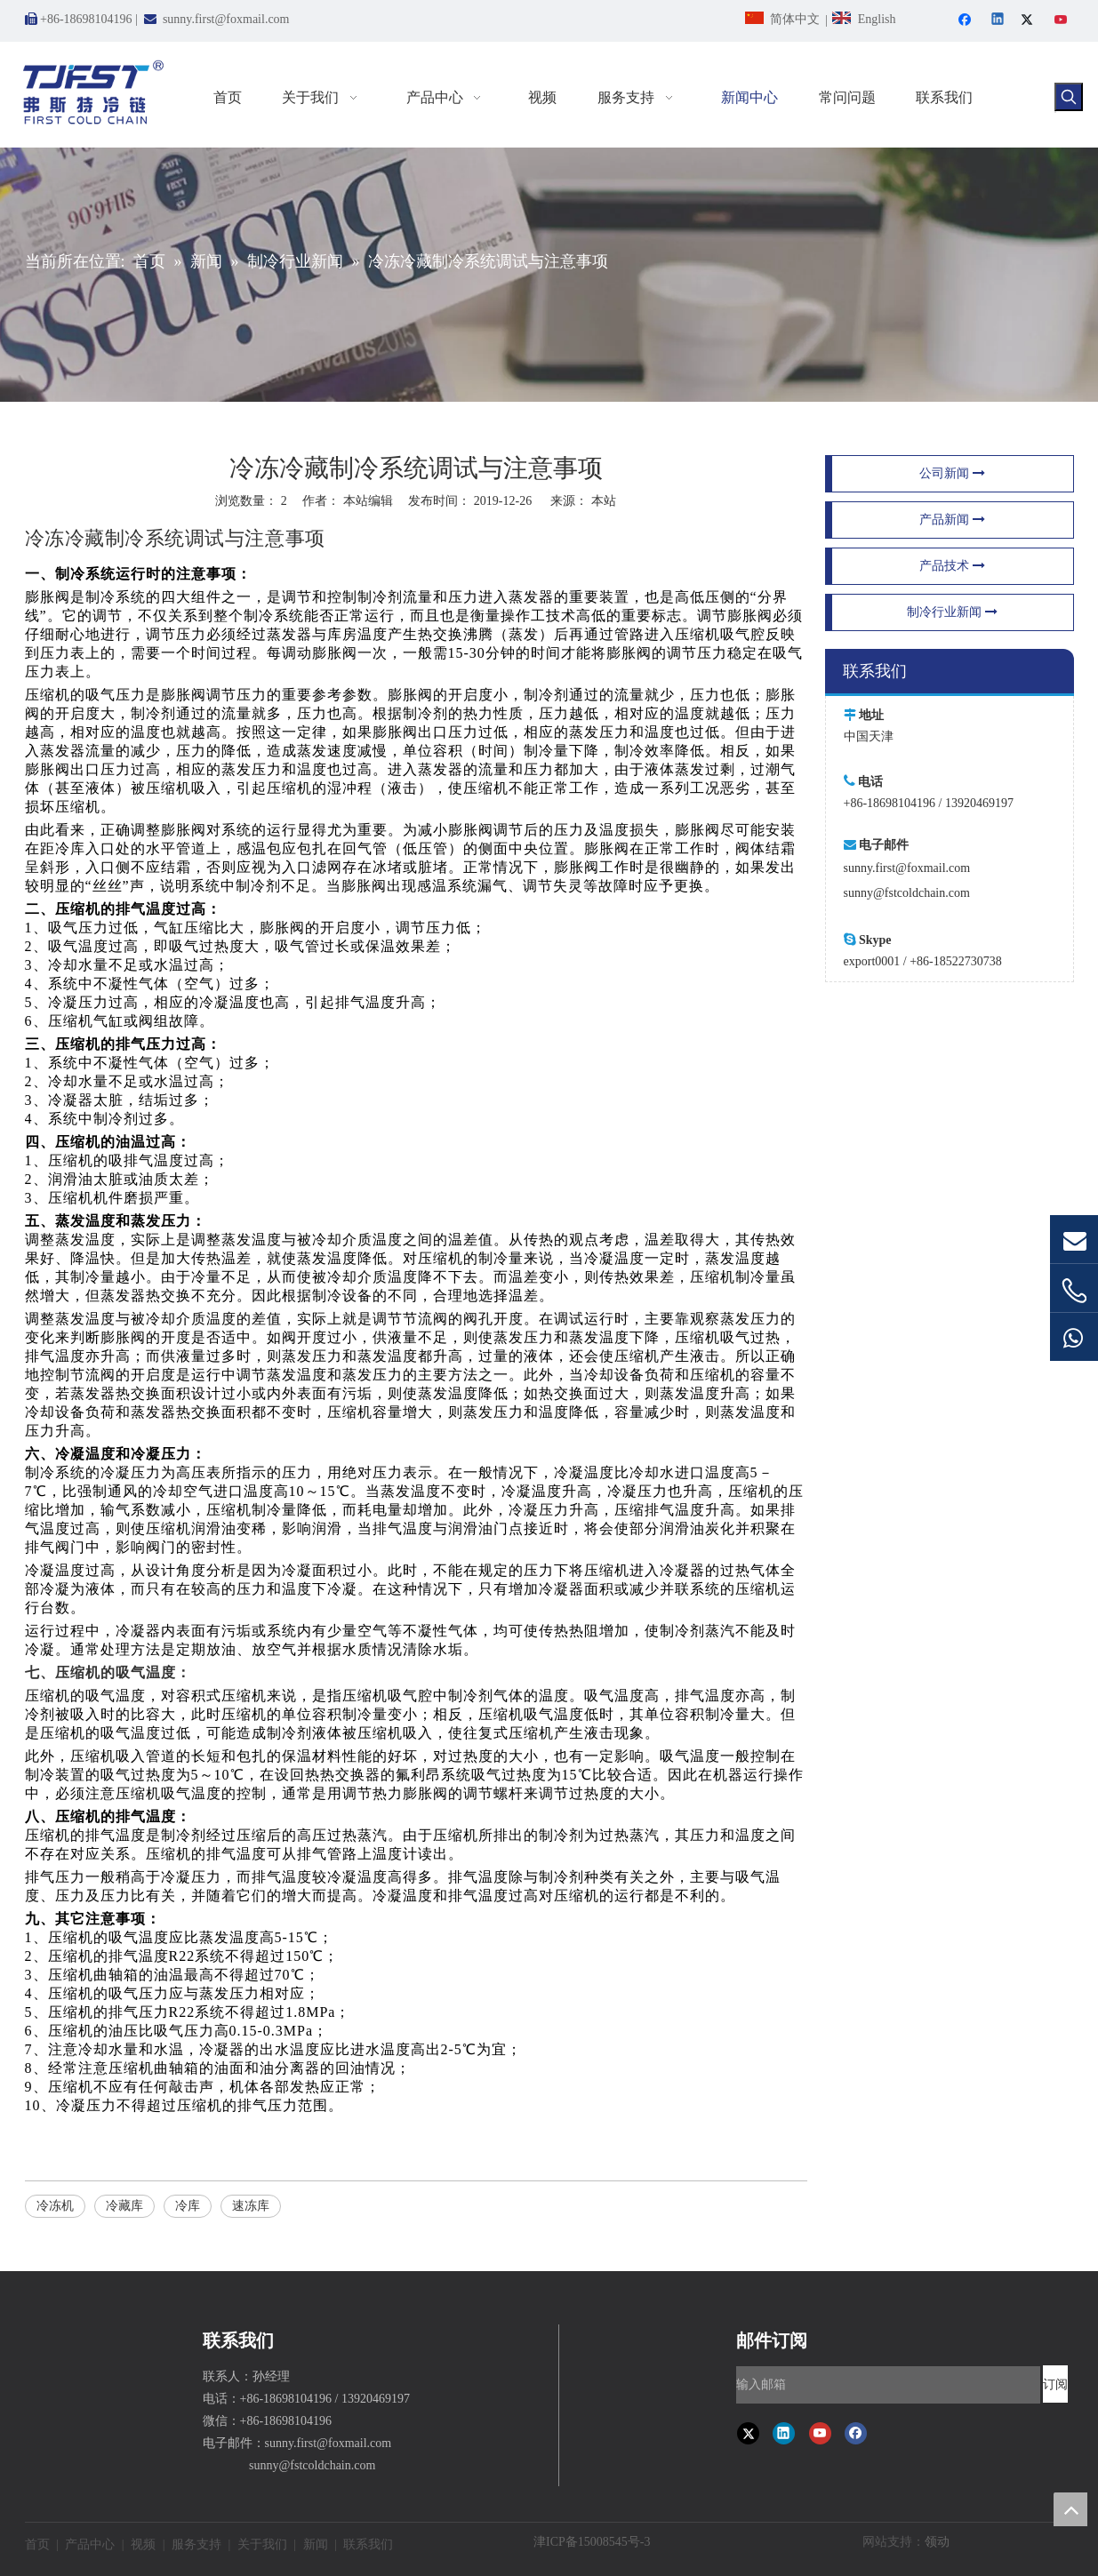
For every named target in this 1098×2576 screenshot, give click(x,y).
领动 (937, 2541)
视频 (143, 2544)
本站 (603, 501)
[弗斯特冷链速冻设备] (39, 2338)
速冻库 (250, 2205)
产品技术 (952, 565)
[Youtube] (1062, 21)
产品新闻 (952, 519)
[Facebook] (967, 21)
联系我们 (368, 2544)
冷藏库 (124, 2205)
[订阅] (1055, 2384)
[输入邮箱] (888, 2385)
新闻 (315, 2544)
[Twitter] (1030, 21)
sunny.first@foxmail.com (226, 19)
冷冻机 (55, 2205)
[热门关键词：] (1068, 97)
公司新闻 (952, 473)
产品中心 (90, 2544)
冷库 (187, 2205)
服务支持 (196, 2544)
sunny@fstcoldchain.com (907, 893)
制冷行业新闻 (952, 612)
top (1070, 2509)
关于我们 (262, 2544)
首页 (37, 2544)
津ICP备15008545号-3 (591, 2541)
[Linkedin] (999, 21)
